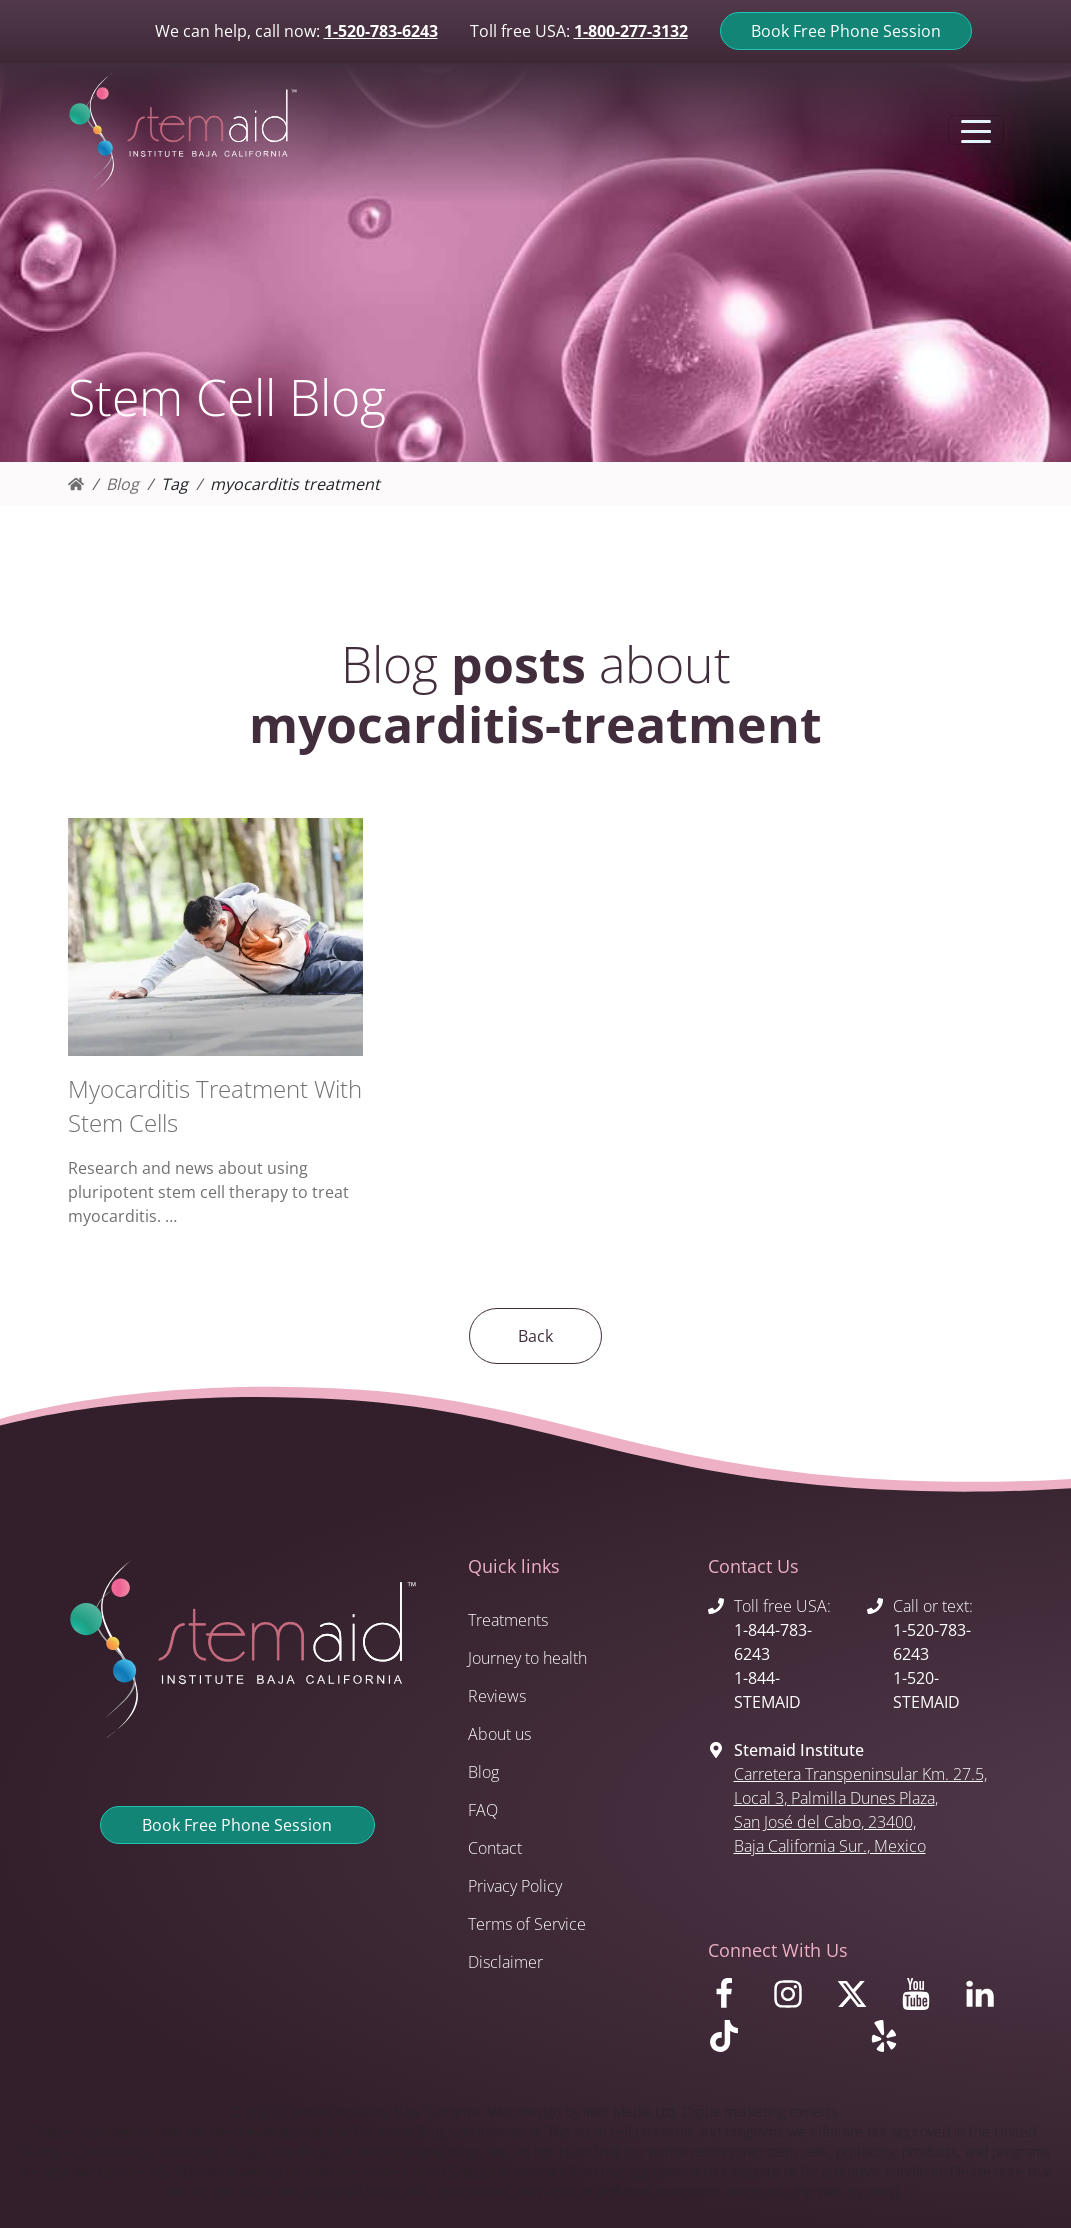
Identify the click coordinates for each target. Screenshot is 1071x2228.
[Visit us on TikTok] (776, 2041)
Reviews (497, 1696)
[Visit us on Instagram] (792, 1999)
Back (535, 1336)
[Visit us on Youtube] (920, 1999)
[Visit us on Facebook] (728, 1999)
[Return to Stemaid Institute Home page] (183, 133)
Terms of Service (527, 1924)
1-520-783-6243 (381, 31)
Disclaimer (505, 1962)
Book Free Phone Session (846, 31)
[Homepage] (76, 484)
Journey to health (527, 1658)
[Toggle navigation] (976, 130)
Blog (122, 484)
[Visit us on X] (856, 1999)
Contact (495, 1848)
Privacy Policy (515, 1886)
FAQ (483, 1810)
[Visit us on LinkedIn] (984, 1999)
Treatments (508, 1620)
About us (499, 1734)
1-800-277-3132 (631, 31)
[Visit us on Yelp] (936, 2041)
